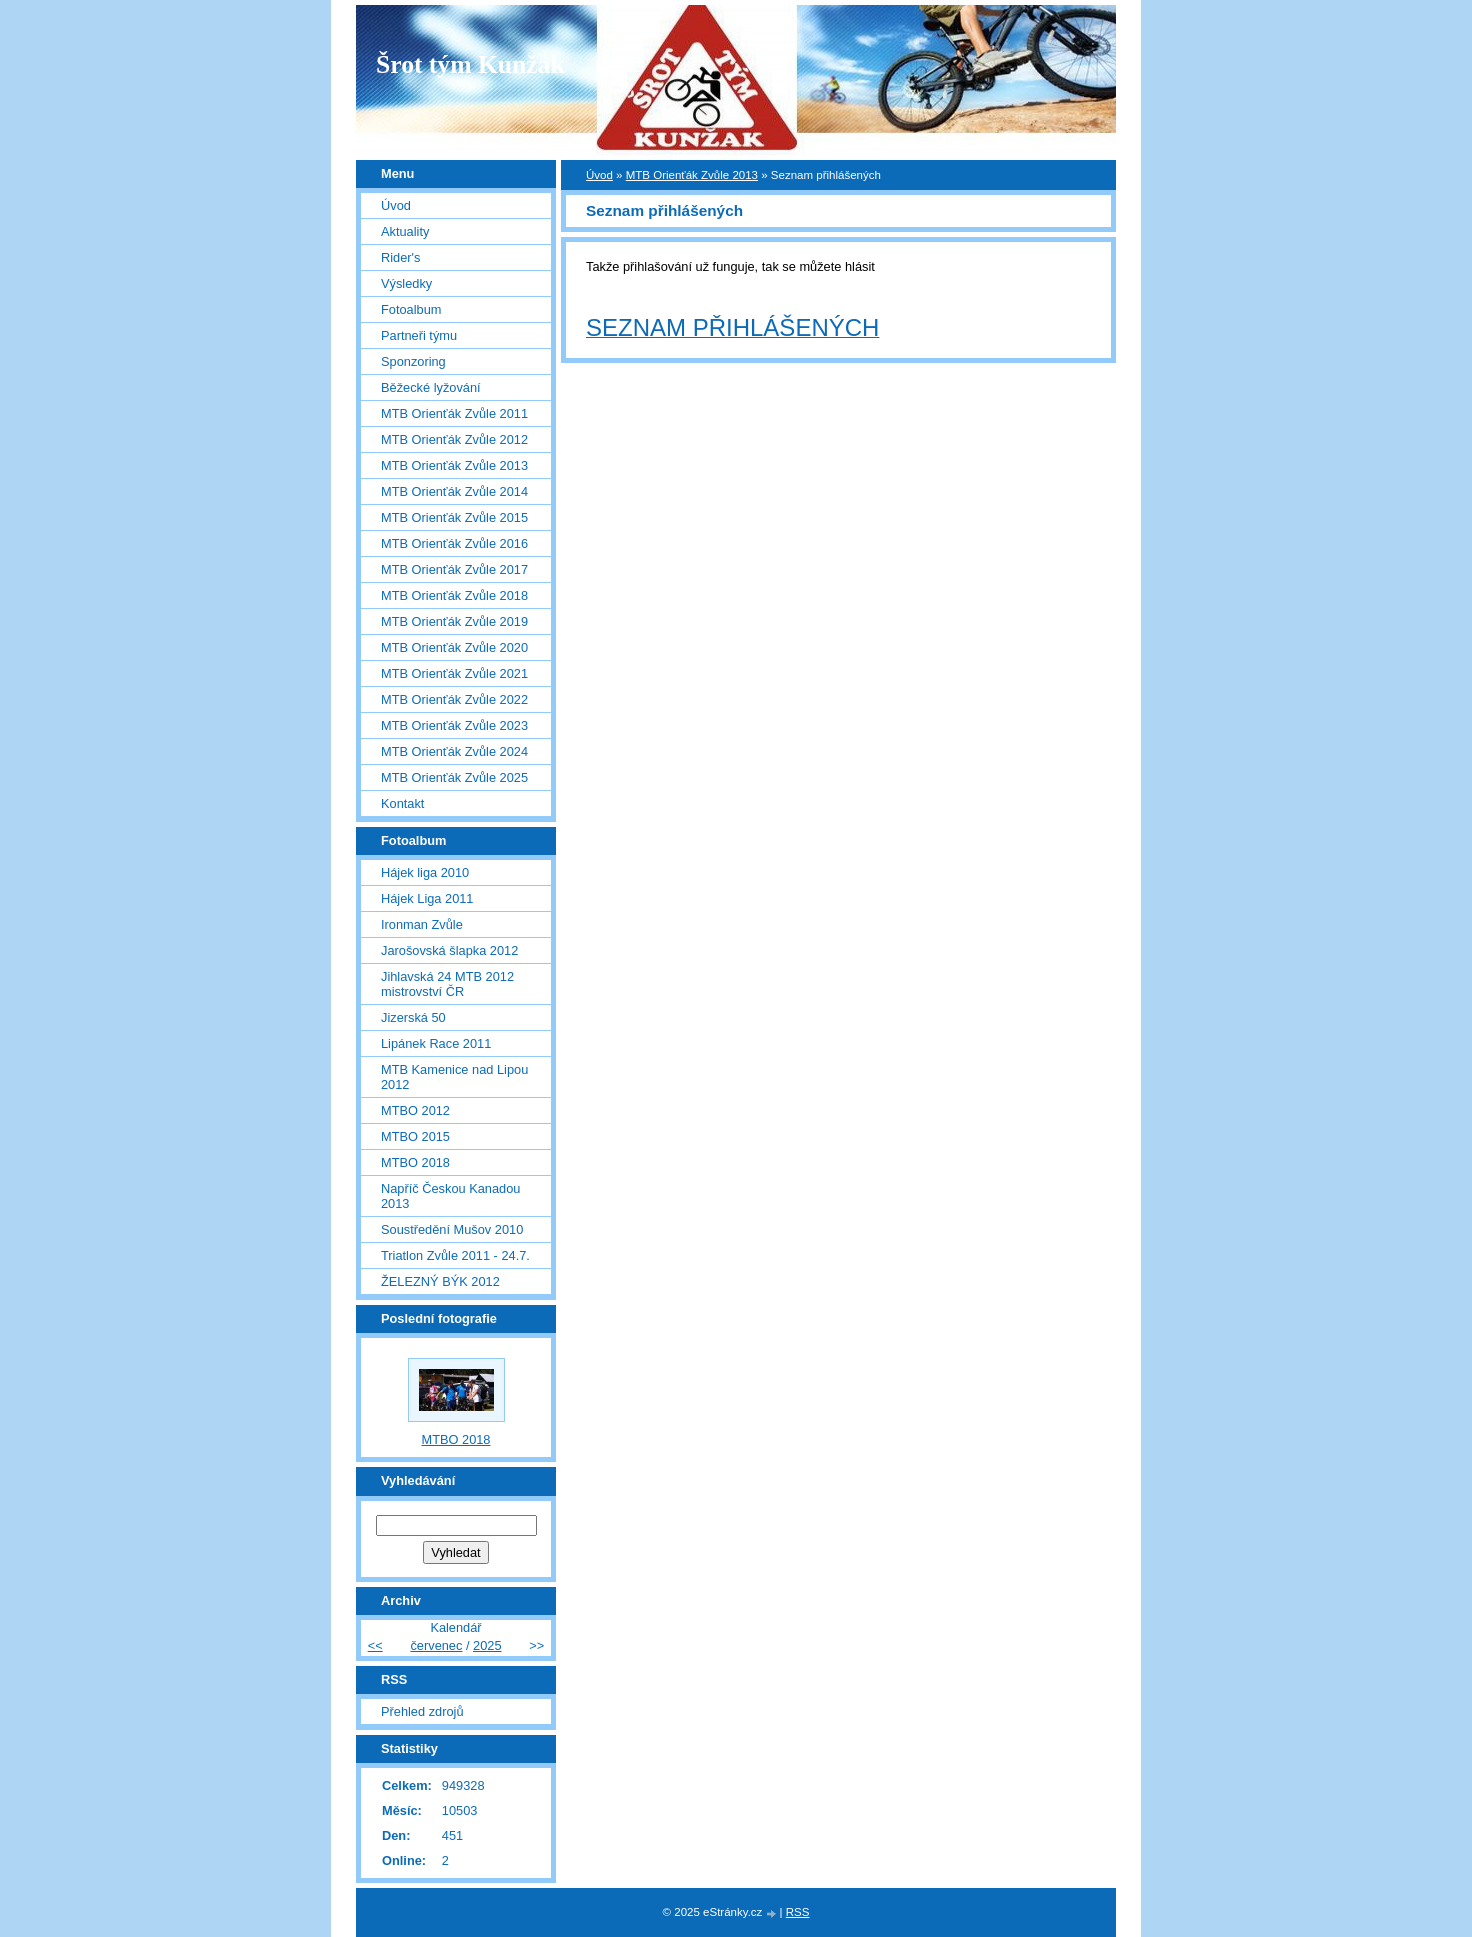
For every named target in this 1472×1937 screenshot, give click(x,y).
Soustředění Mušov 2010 (452, 1229)
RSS (798, 1912)
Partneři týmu (419, 335)
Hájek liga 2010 (425, 872)
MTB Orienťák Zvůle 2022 (454, 699)
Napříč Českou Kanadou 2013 (450, 1196)
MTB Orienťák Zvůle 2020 (454, 647)
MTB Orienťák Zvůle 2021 (454, 673)
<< (375, 1645)
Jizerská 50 (413, 1017)
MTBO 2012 (415, 1110)
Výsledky (406, 283)
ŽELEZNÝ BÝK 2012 (440, 1281)
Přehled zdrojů (422, 1711)
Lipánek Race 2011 (436, 1043)
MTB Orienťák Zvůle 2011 (454, 413)
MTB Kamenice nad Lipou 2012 (454, 1077)
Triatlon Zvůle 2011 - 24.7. (455, 1255)
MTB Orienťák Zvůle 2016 (454, 543)
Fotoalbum (411, 309)
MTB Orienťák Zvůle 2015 (454, 517)
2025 (487, 1645)
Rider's (400, 257)
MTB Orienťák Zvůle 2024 (454, 751)
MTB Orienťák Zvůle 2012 (454, 439)
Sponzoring (413, 361)
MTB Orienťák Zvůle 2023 (454, 725)
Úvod (599, 175)
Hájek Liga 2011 (427, 898)
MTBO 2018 (415, 1162)
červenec (436, 1645)
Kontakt (402, 803)
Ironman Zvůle (422, 924)
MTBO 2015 (415, 1136)
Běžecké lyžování (431, 387)
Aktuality (405, 231)
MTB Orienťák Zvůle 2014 (454, 491)
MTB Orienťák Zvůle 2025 (454, 777)
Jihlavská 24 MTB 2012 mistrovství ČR (447, 984)
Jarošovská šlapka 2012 (449, 950)
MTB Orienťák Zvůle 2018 (454, 595)
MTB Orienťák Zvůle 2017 (454, 569)
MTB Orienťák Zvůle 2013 (692, 175)
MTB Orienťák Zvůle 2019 (454, 621)
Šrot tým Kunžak (470, 64)
